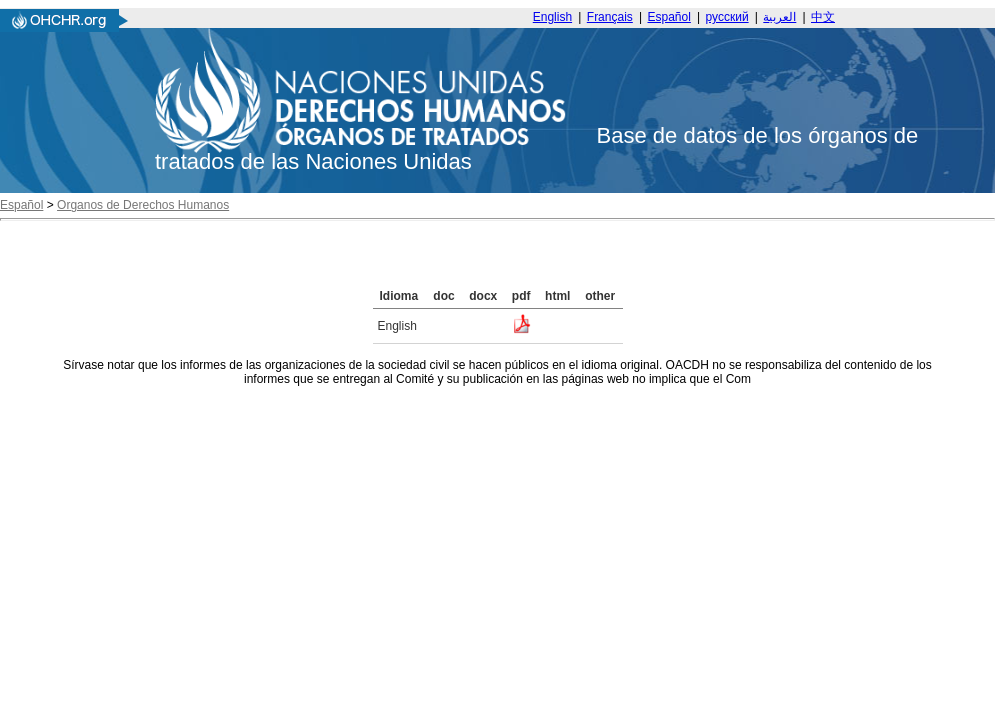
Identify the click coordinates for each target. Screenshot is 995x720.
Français (610, 17)
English (552, 17)
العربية (779, 17)
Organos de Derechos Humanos (143, 205)
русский (727, 17)
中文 (823, 17)
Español (669, 17)
